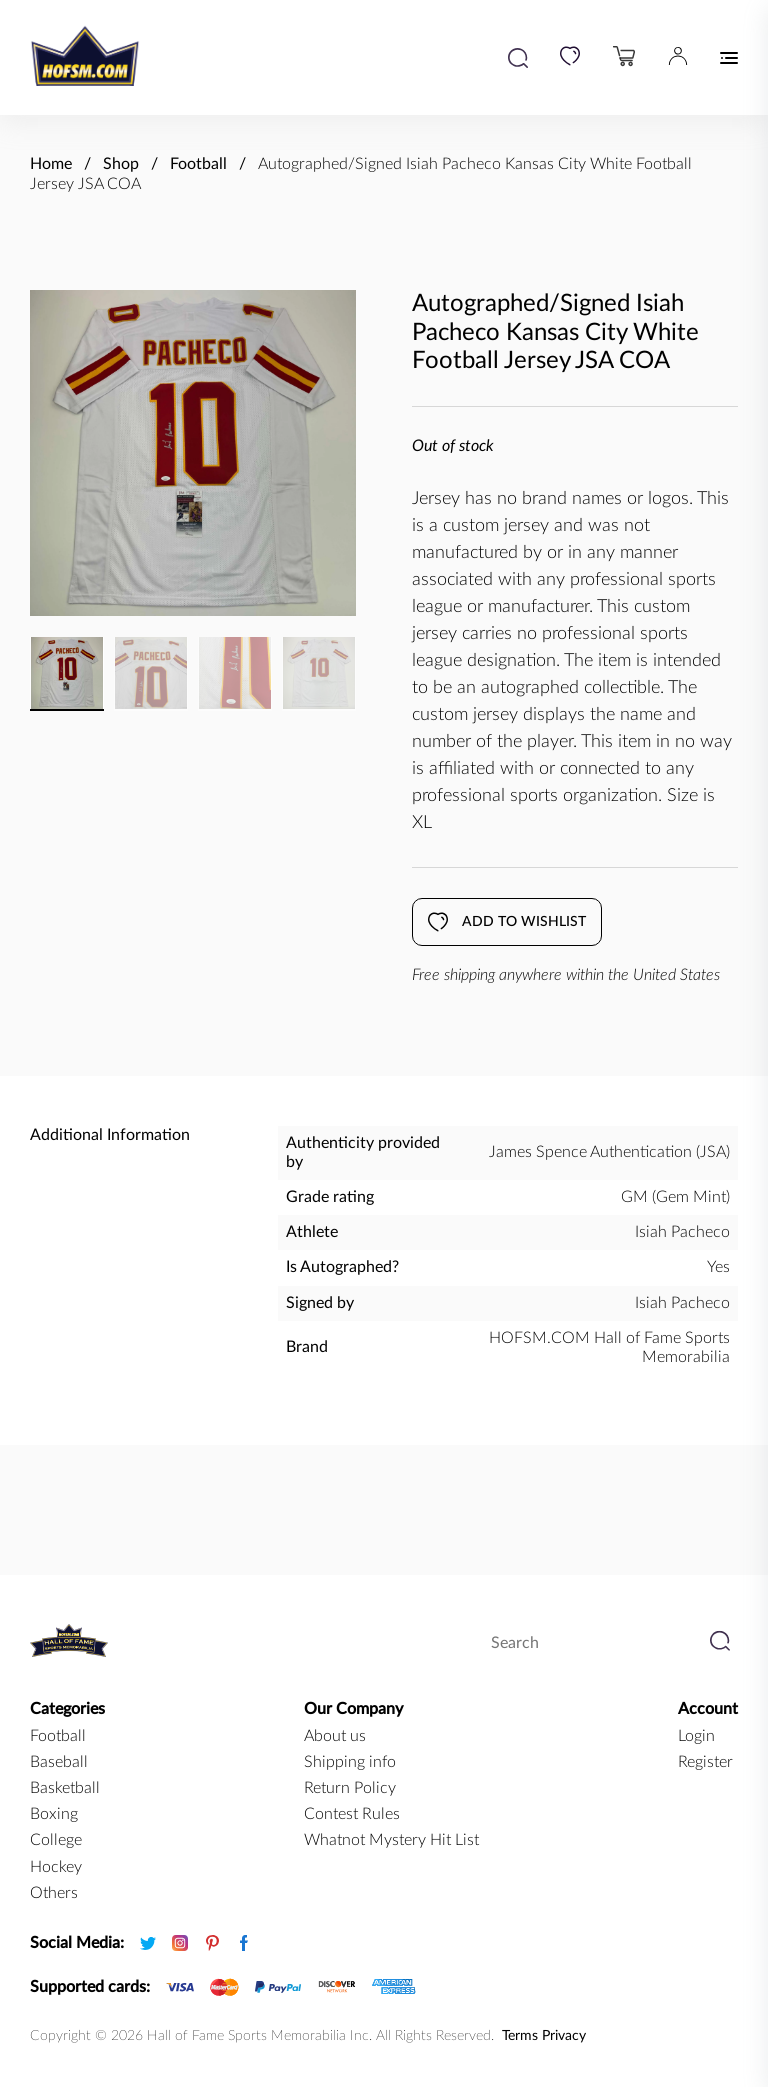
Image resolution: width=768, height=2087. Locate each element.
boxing (54, 1814)
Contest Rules (352, 1814)
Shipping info (350, 1762)
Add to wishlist (507, 922)
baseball (59, 1762)
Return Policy (350, 1788)
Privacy (564, 2036)
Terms (520, 2036)
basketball (65, 1788)
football (58, 1736)
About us (335, 1736)
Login (696, 1736)
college (56, 1840)
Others (54, 1893)
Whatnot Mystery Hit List (391, 1840)
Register (705, 1762)
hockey (56, 1867)
